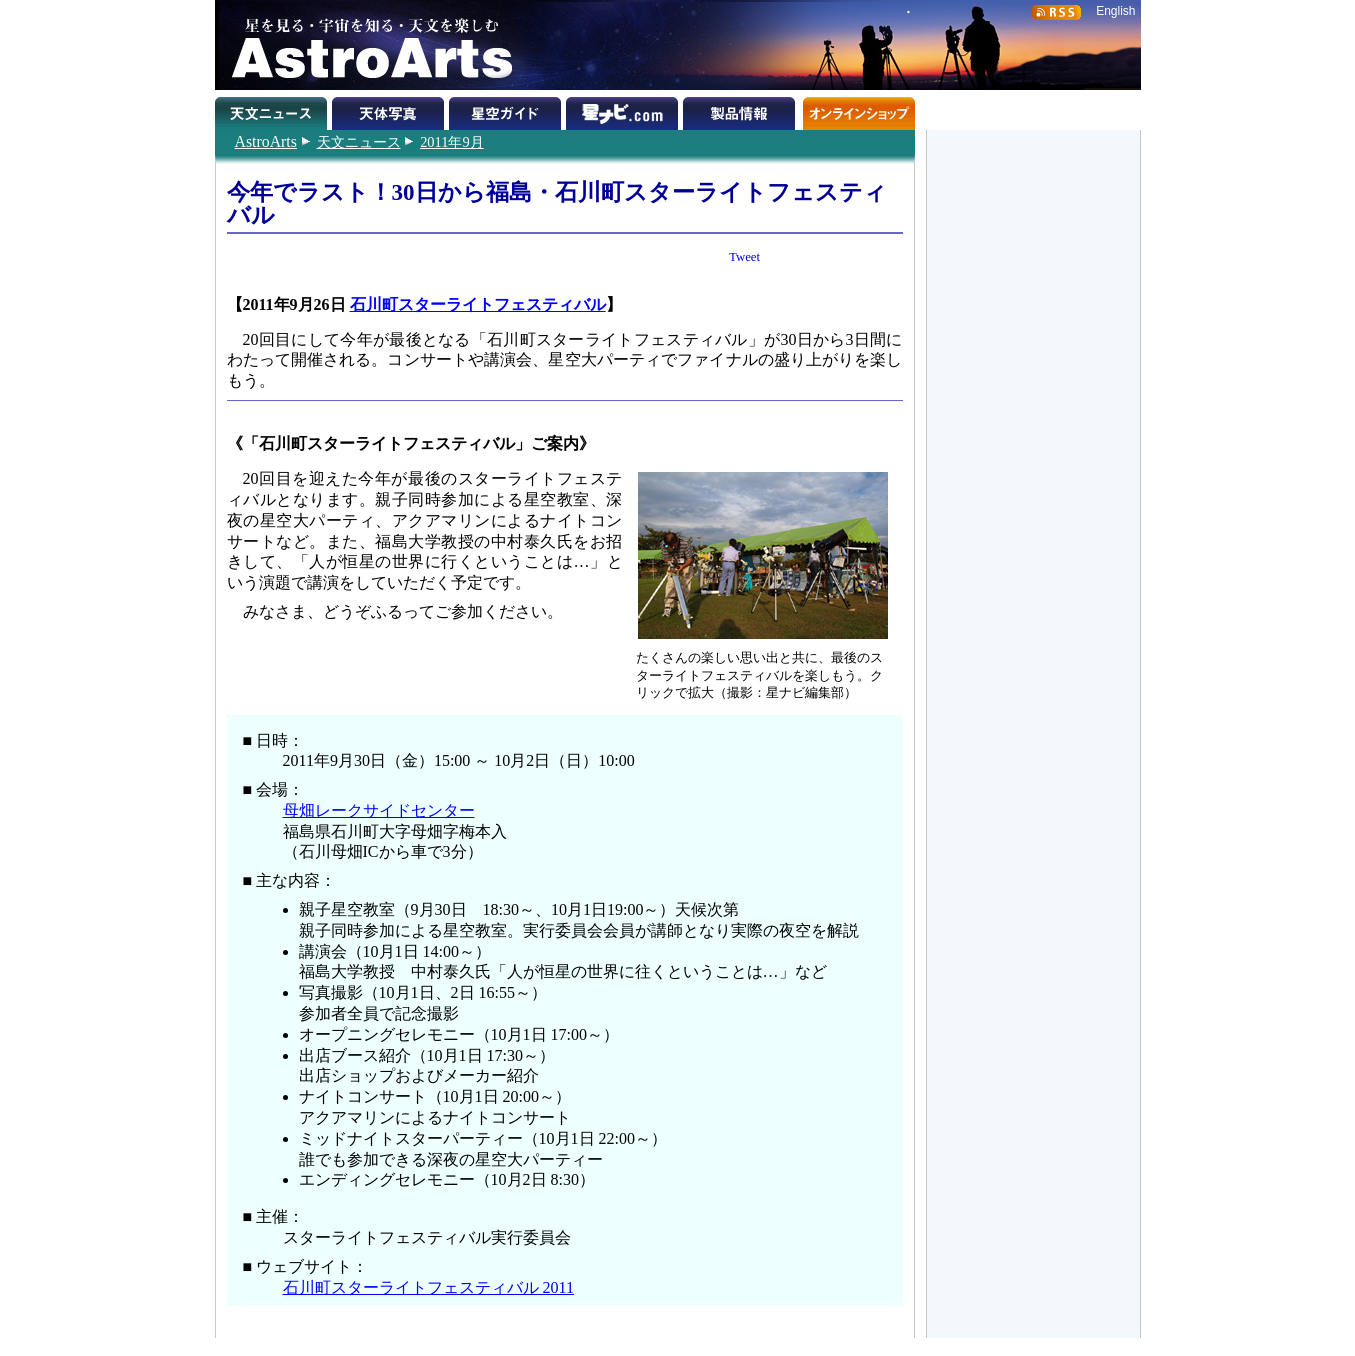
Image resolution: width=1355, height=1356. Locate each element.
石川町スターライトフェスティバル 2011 (428, 1287)
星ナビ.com (624, 110)
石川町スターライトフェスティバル (478, 304)
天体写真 (390, 110)
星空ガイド (507, 110)
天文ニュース (359, 142)
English (1115, 11)
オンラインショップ (858, 110)
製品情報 (741, 110)
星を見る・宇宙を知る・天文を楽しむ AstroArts (365, 45)
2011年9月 (451, 142)
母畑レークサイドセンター (379, 810)
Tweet (744, 257)
